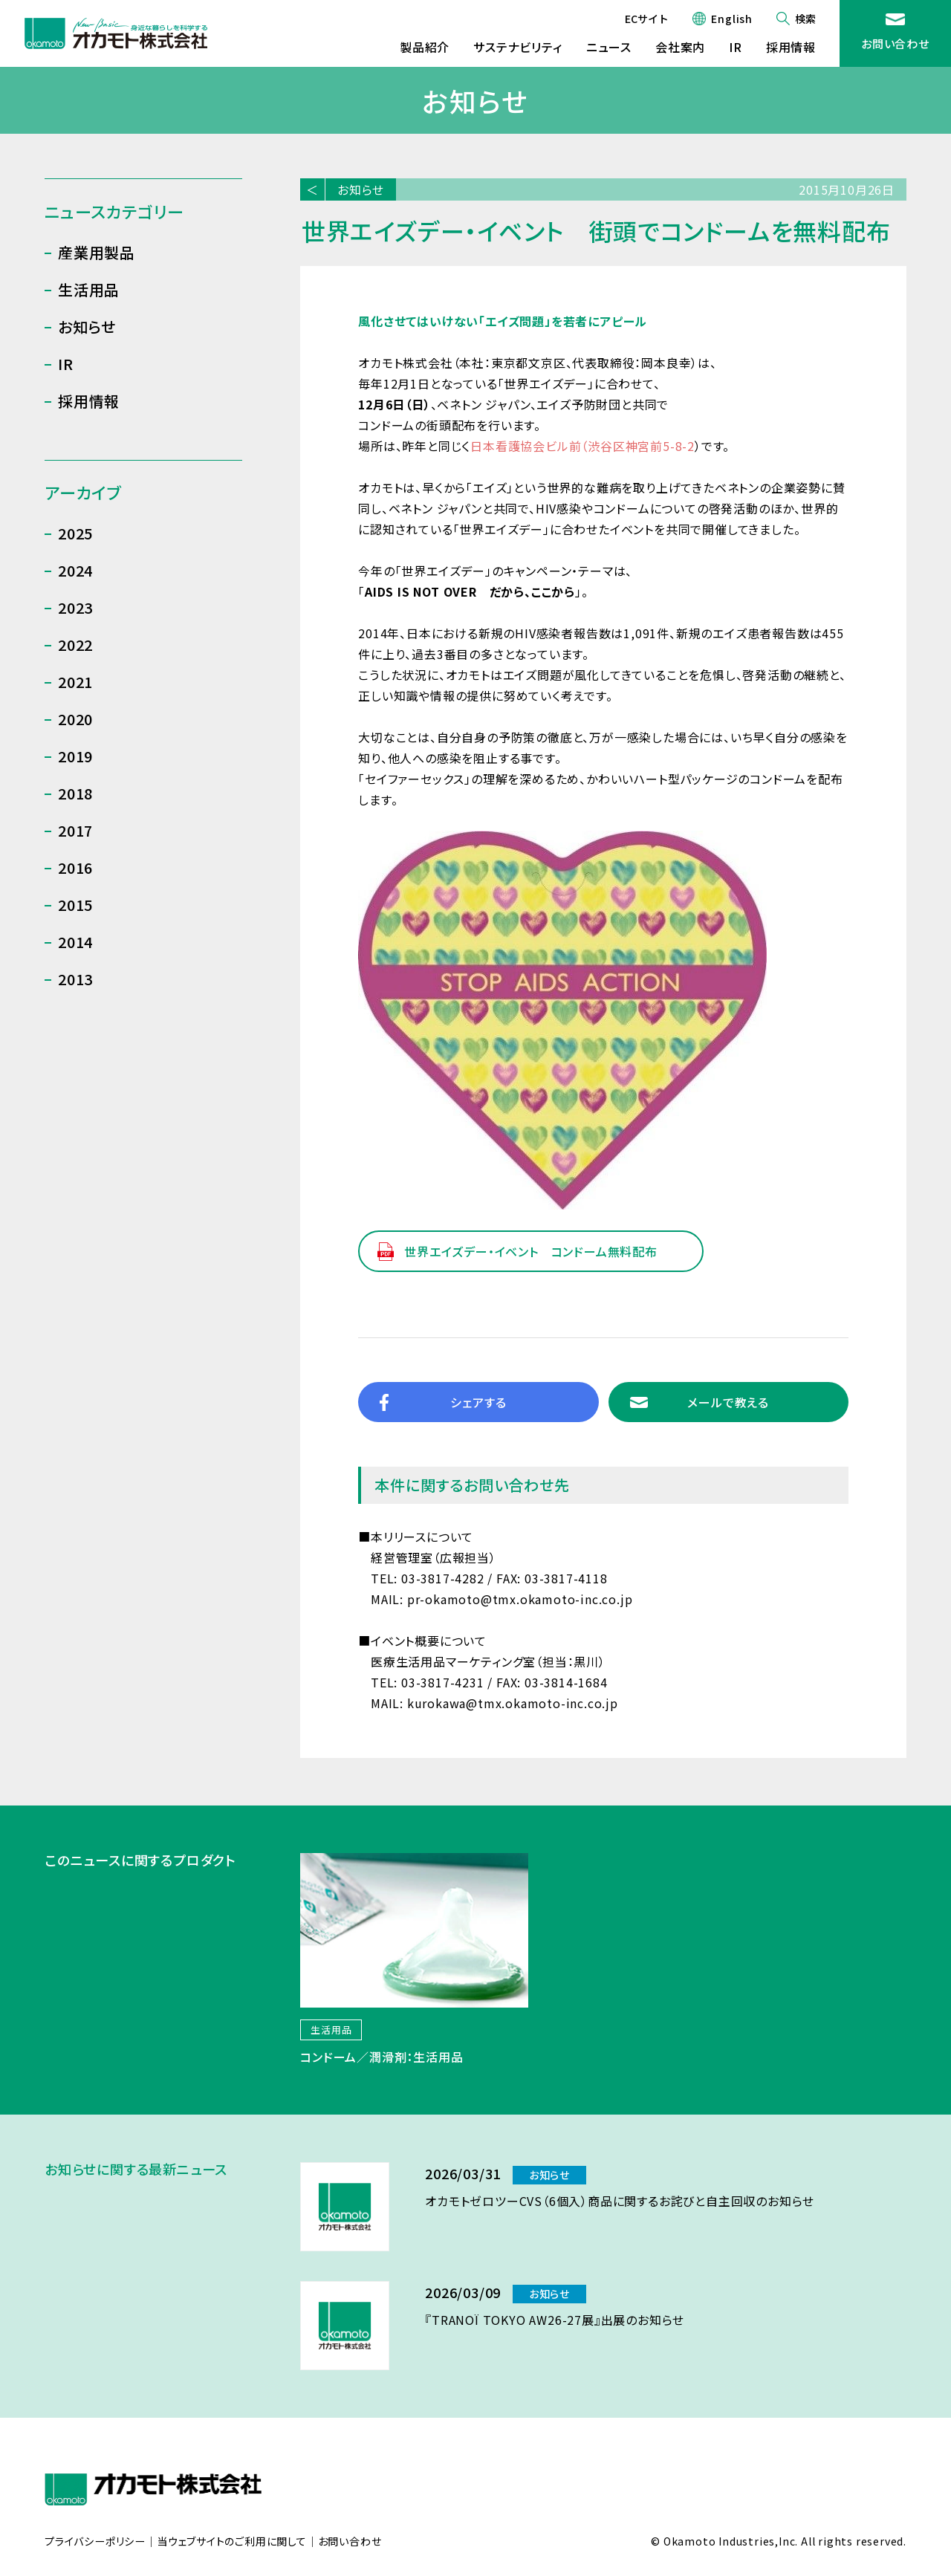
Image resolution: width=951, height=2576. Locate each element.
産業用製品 (96, 252)
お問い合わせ (895, 43)
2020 (75, 719)
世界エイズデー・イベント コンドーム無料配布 (531, 1251)
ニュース (609, 47)
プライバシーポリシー (95, 2542)
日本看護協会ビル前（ (529, 446)
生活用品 (89, 289)
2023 (75, 607)
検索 (805, 18)
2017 (75, 830)
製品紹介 (424, 47)
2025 (75, 533)
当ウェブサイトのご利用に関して (232, 2542)
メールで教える (728, 1402)
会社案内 (680, 47)
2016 (75, 867)
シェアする (478, 1402)
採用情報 (791, 47)
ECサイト (647, 18)
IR (735, 47)
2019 (75, 756)
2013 (75, 979)
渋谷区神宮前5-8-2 (641, 446)
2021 (75, 681)
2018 (75, 793)
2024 (75, 570)
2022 (75, 644)
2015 (75, 904)
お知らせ (360, 189)
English (732, 18)
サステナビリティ (517, 47)
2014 (75, 942)
